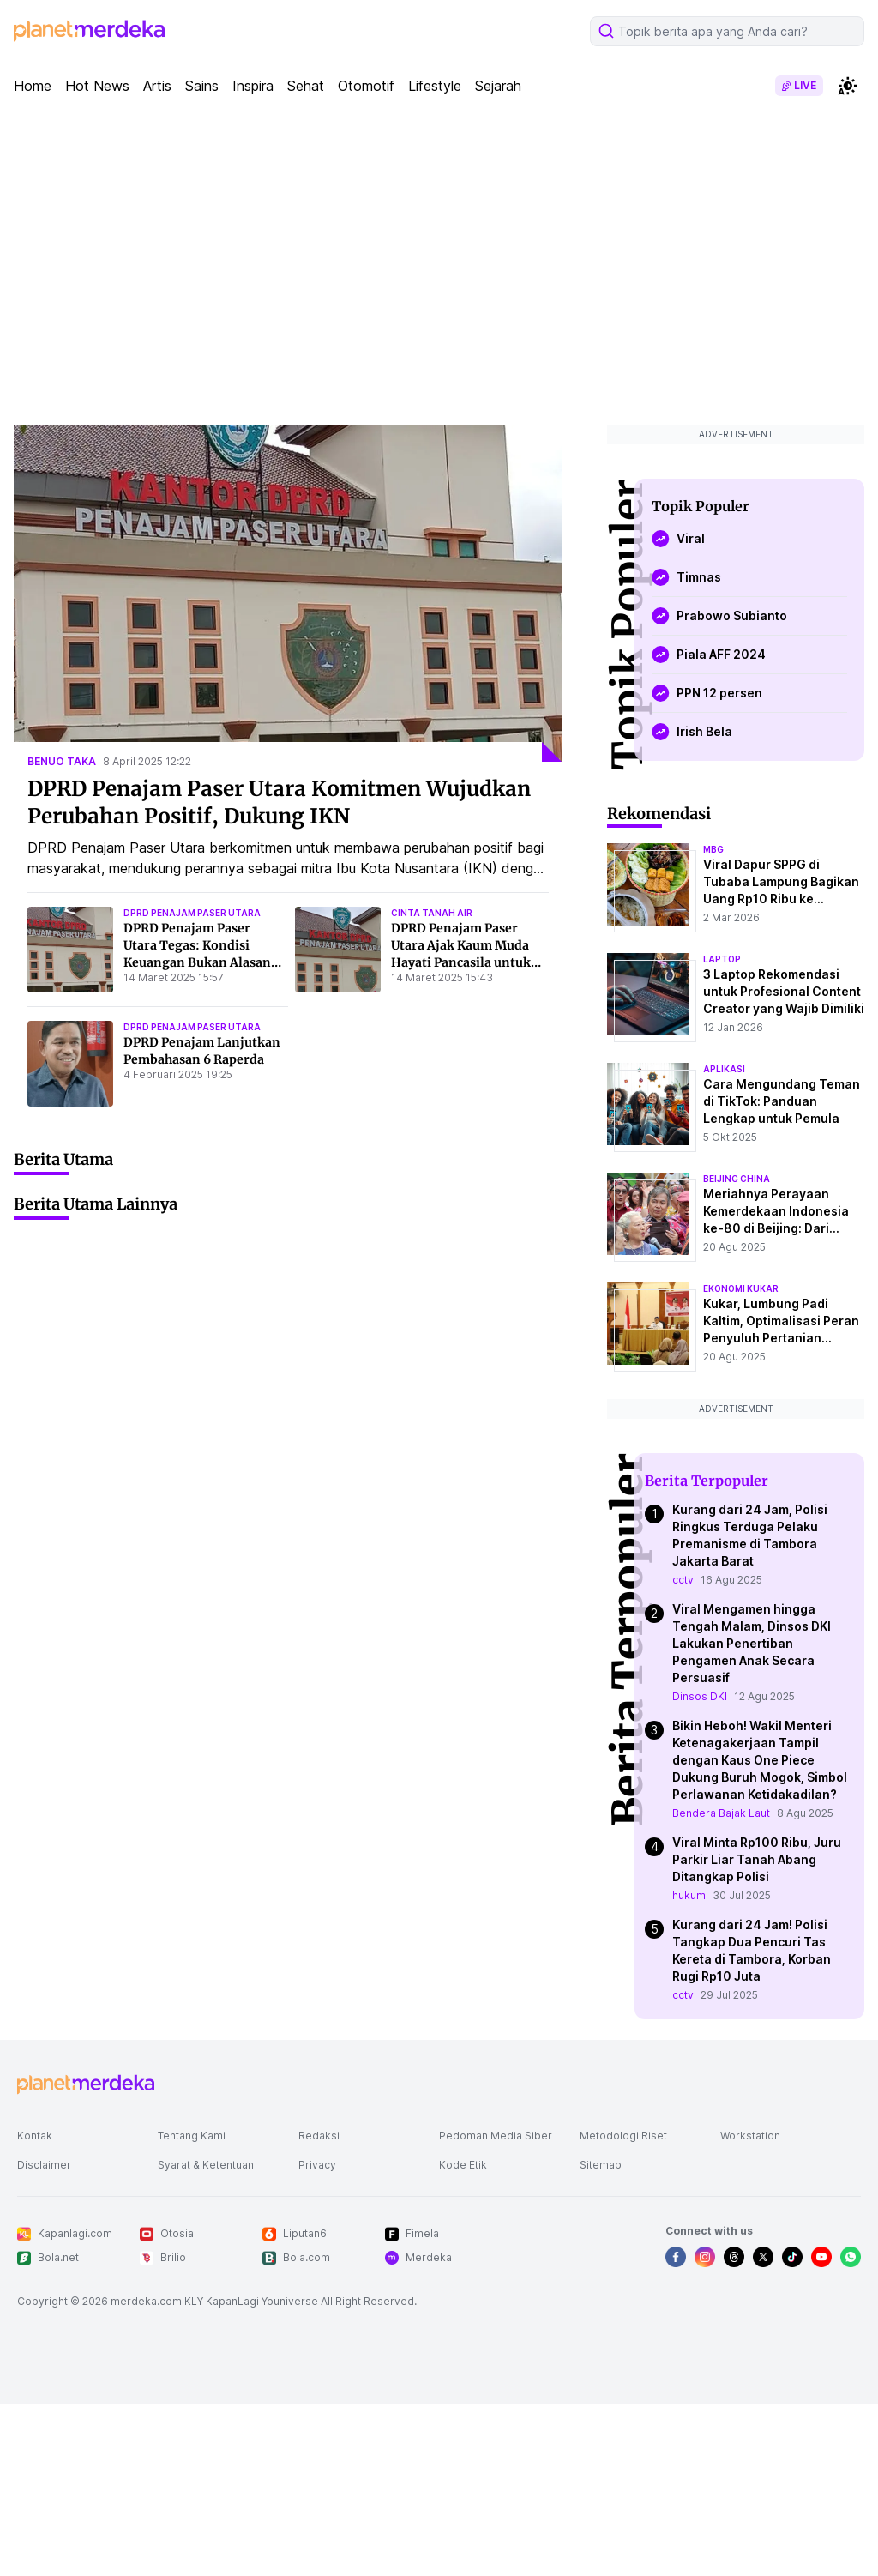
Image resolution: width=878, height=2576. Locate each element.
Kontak (34, 2135)
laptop (722, 959)
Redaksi (319, 2135)
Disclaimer (44, 2164)
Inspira (253, 85)
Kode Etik (463, 2164)
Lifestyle (434, 85)
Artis (157, 85)
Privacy (317, 2164)
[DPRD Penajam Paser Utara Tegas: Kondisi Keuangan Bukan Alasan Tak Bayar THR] (70, 949)
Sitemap (601, 2164)
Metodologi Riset (623, 2135)
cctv (683, 1579)
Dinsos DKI (699, 1696)
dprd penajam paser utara (192, 913)
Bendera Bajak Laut (721, 1813)
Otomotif (366, 85)
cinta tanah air (431, 913)
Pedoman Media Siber (495, 2135)
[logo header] (89, 31)
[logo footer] (85, 2084)
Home (32, 85)
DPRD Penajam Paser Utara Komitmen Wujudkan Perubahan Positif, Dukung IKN (279, 802)
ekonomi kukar (741, 1288)
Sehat (305, 85)
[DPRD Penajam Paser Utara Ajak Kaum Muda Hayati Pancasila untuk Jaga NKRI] (338, 949)
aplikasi (724, 1069)
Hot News (97, 85)
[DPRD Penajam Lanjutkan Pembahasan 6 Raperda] (70, 1064)
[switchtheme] (847, 86)
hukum (689, 1895)
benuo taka (61, 761)
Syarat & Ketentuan (206, 2164)
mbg (713, 849)
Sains (202, 85)
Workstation (750, 2135)
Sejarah (498, 85)
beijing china (736, 1178)
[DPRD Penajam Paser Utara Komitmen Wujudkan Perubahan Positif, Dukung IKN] (288, 593)
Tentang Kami (192, 2135)
